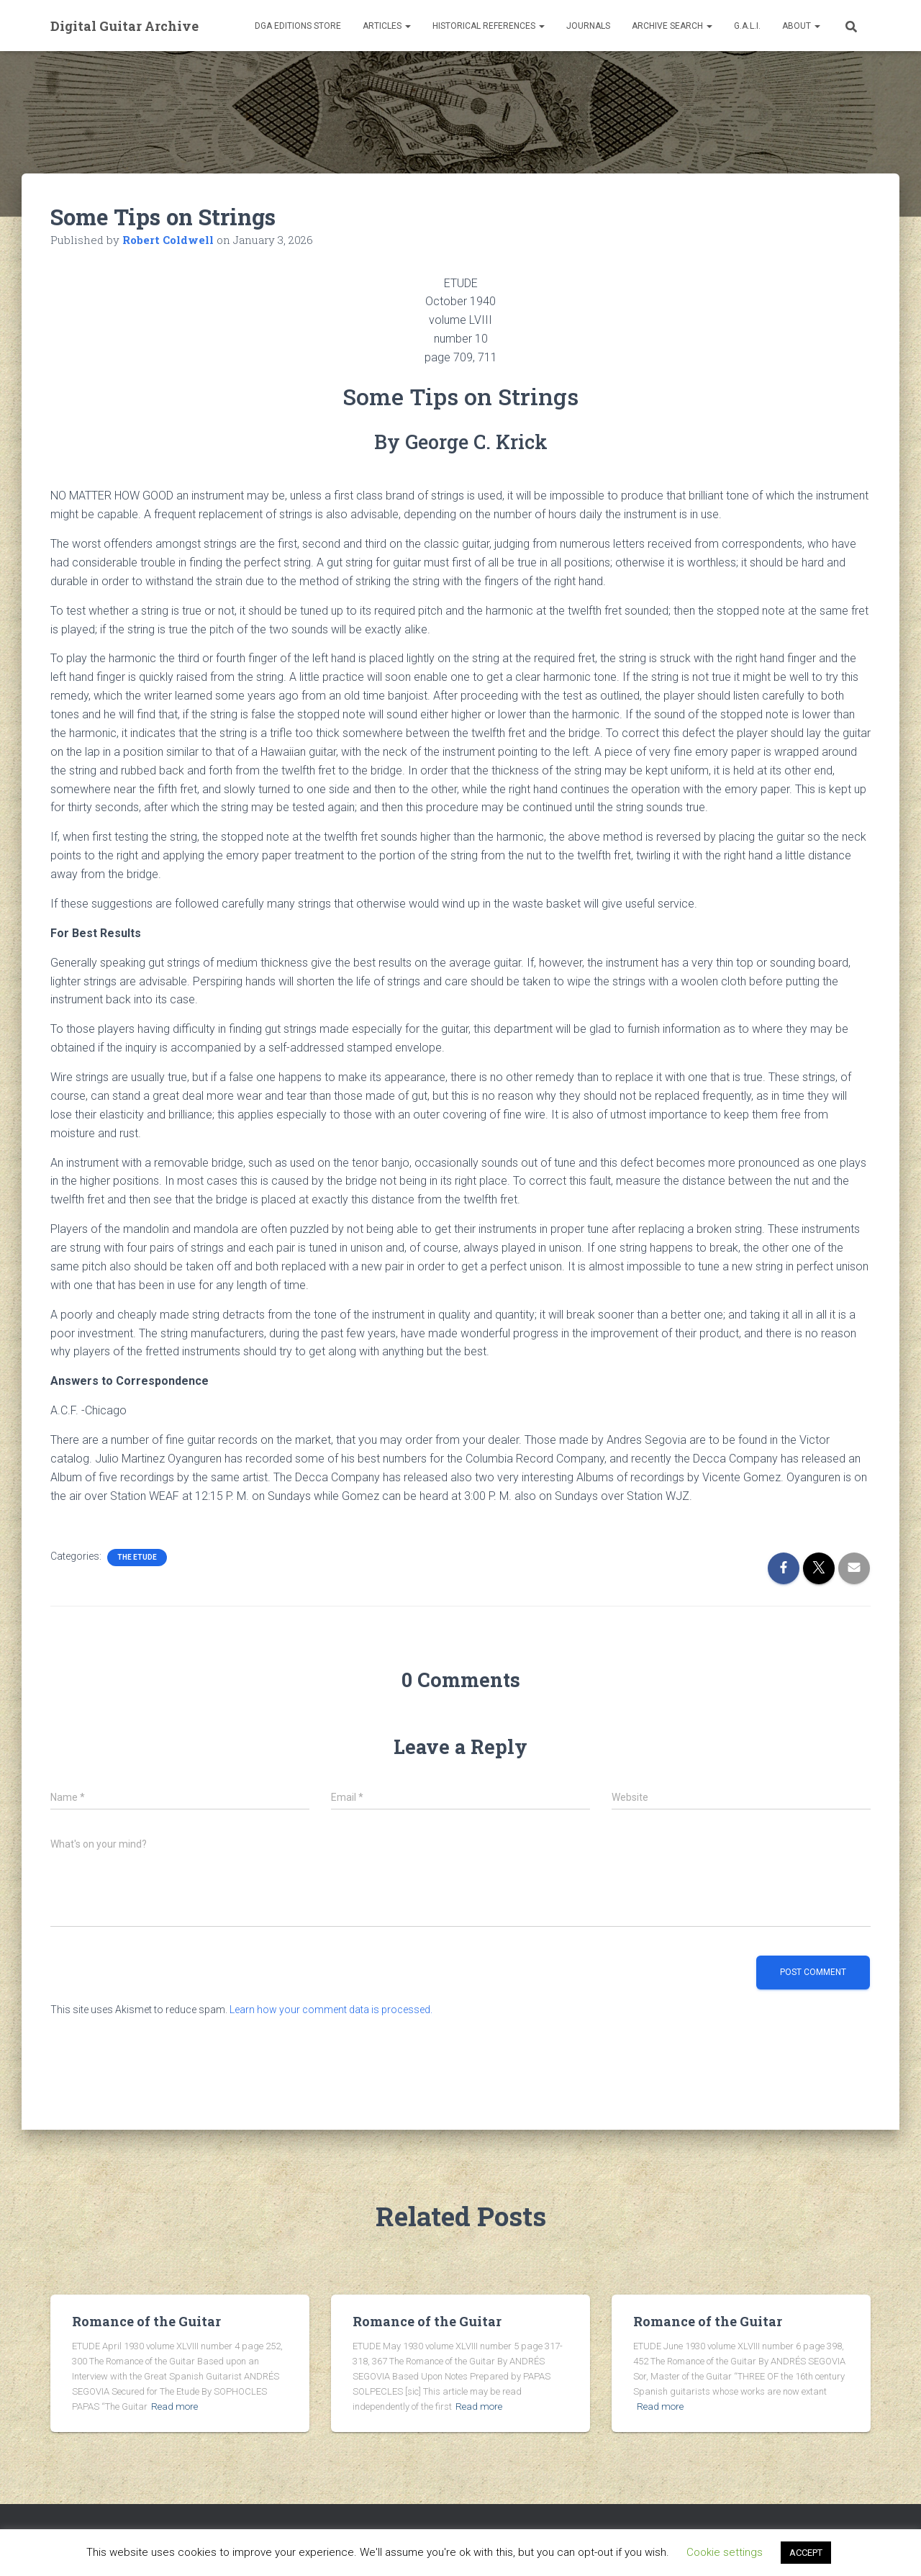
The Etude (137, 1557)
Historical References (488, 26)
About (801, 26)
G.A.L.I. (747, 26)
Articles (387, 26)
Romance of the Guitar (146, 2321)
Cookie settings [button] (724, 2552)
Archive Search (672, 26)
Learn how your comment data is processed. (331, 2009)
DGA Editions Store (298, 26)
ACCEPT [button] (805, 2552)
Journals (588, 26)
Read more (173, 2406)
